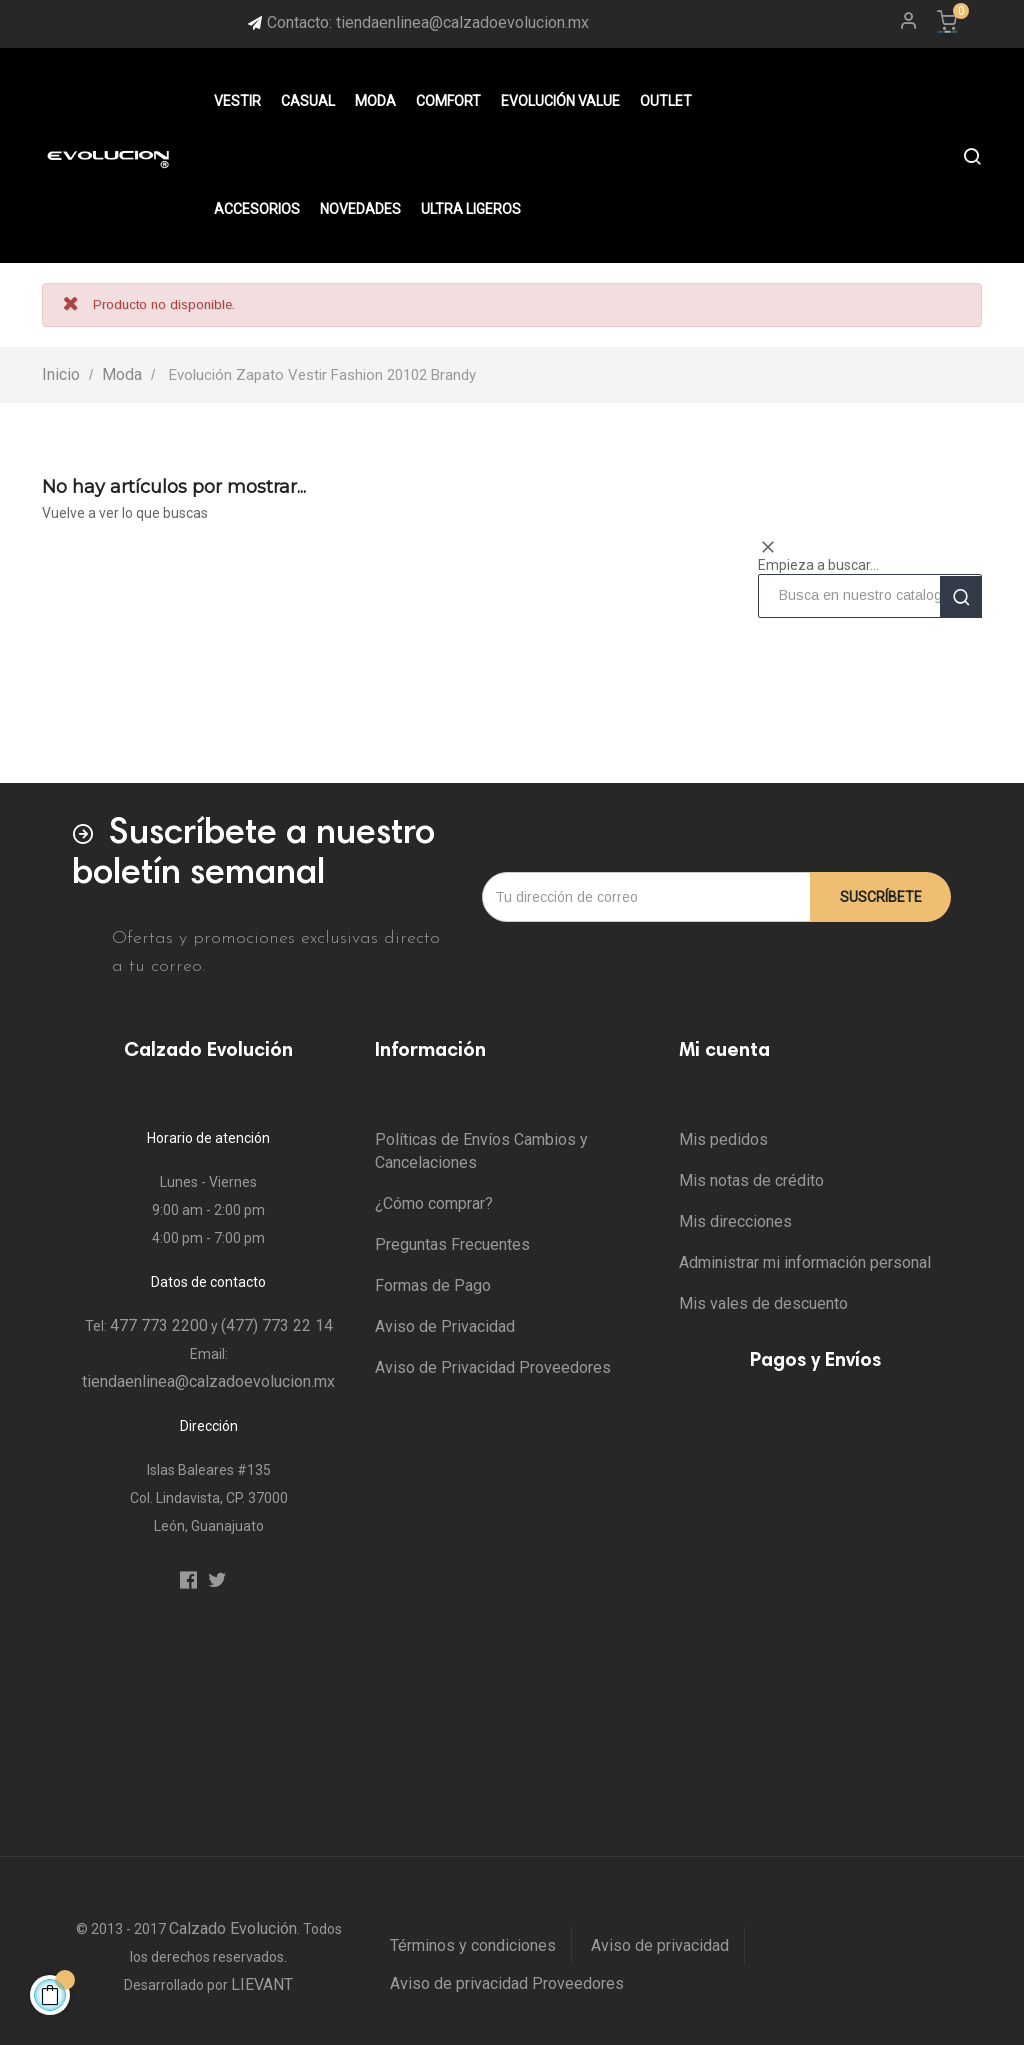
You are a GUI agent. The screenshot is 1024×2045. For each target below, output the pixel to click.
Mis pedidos (723, 1139)
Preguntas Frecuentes (452, 1244)
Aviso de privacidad (660, 1945)
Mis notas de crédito (751, 1180)
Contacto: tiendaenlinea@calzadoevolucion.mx (428, 22)
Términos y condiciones (473, 1945)
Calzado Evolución (233, 1928)
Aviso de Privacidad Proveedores (493, 1367)
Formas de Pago (433, 1285)
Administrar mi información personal (805, 1262)
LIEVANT (262, 1984)
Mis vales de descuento (763, 1303)
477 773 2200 (159, 1325)
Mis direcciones (735, 1221)
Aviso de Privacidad (445, 1326)
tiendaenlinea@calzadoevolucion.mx (208, 1381)
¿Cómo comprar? (434, 1203)
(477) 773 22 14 (277, 1325)
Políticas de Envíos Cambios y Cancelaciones (481, 1151)
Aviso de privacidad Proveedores (507, 1983)
